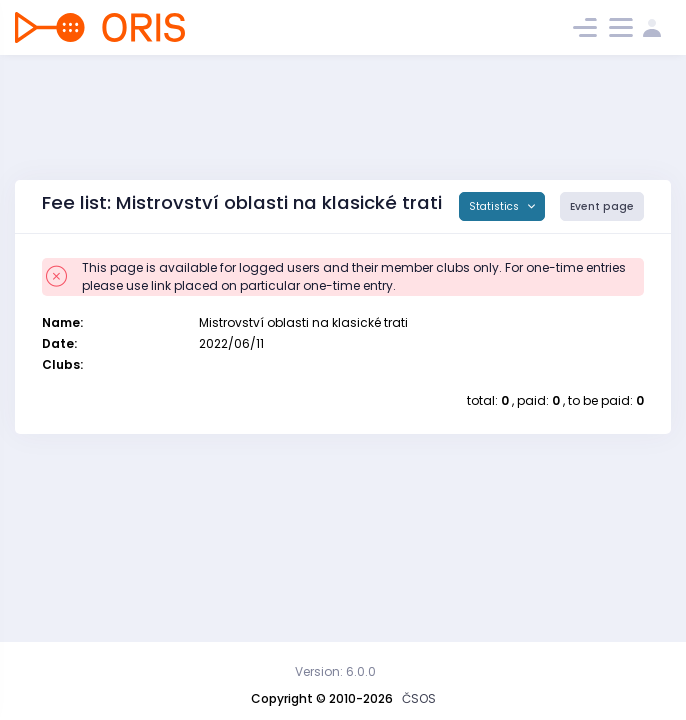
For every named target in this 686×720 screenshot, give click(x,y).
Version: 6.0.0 (335, 671)
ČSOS (419, 698)
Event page (602, 206)
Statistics (495, 206)
